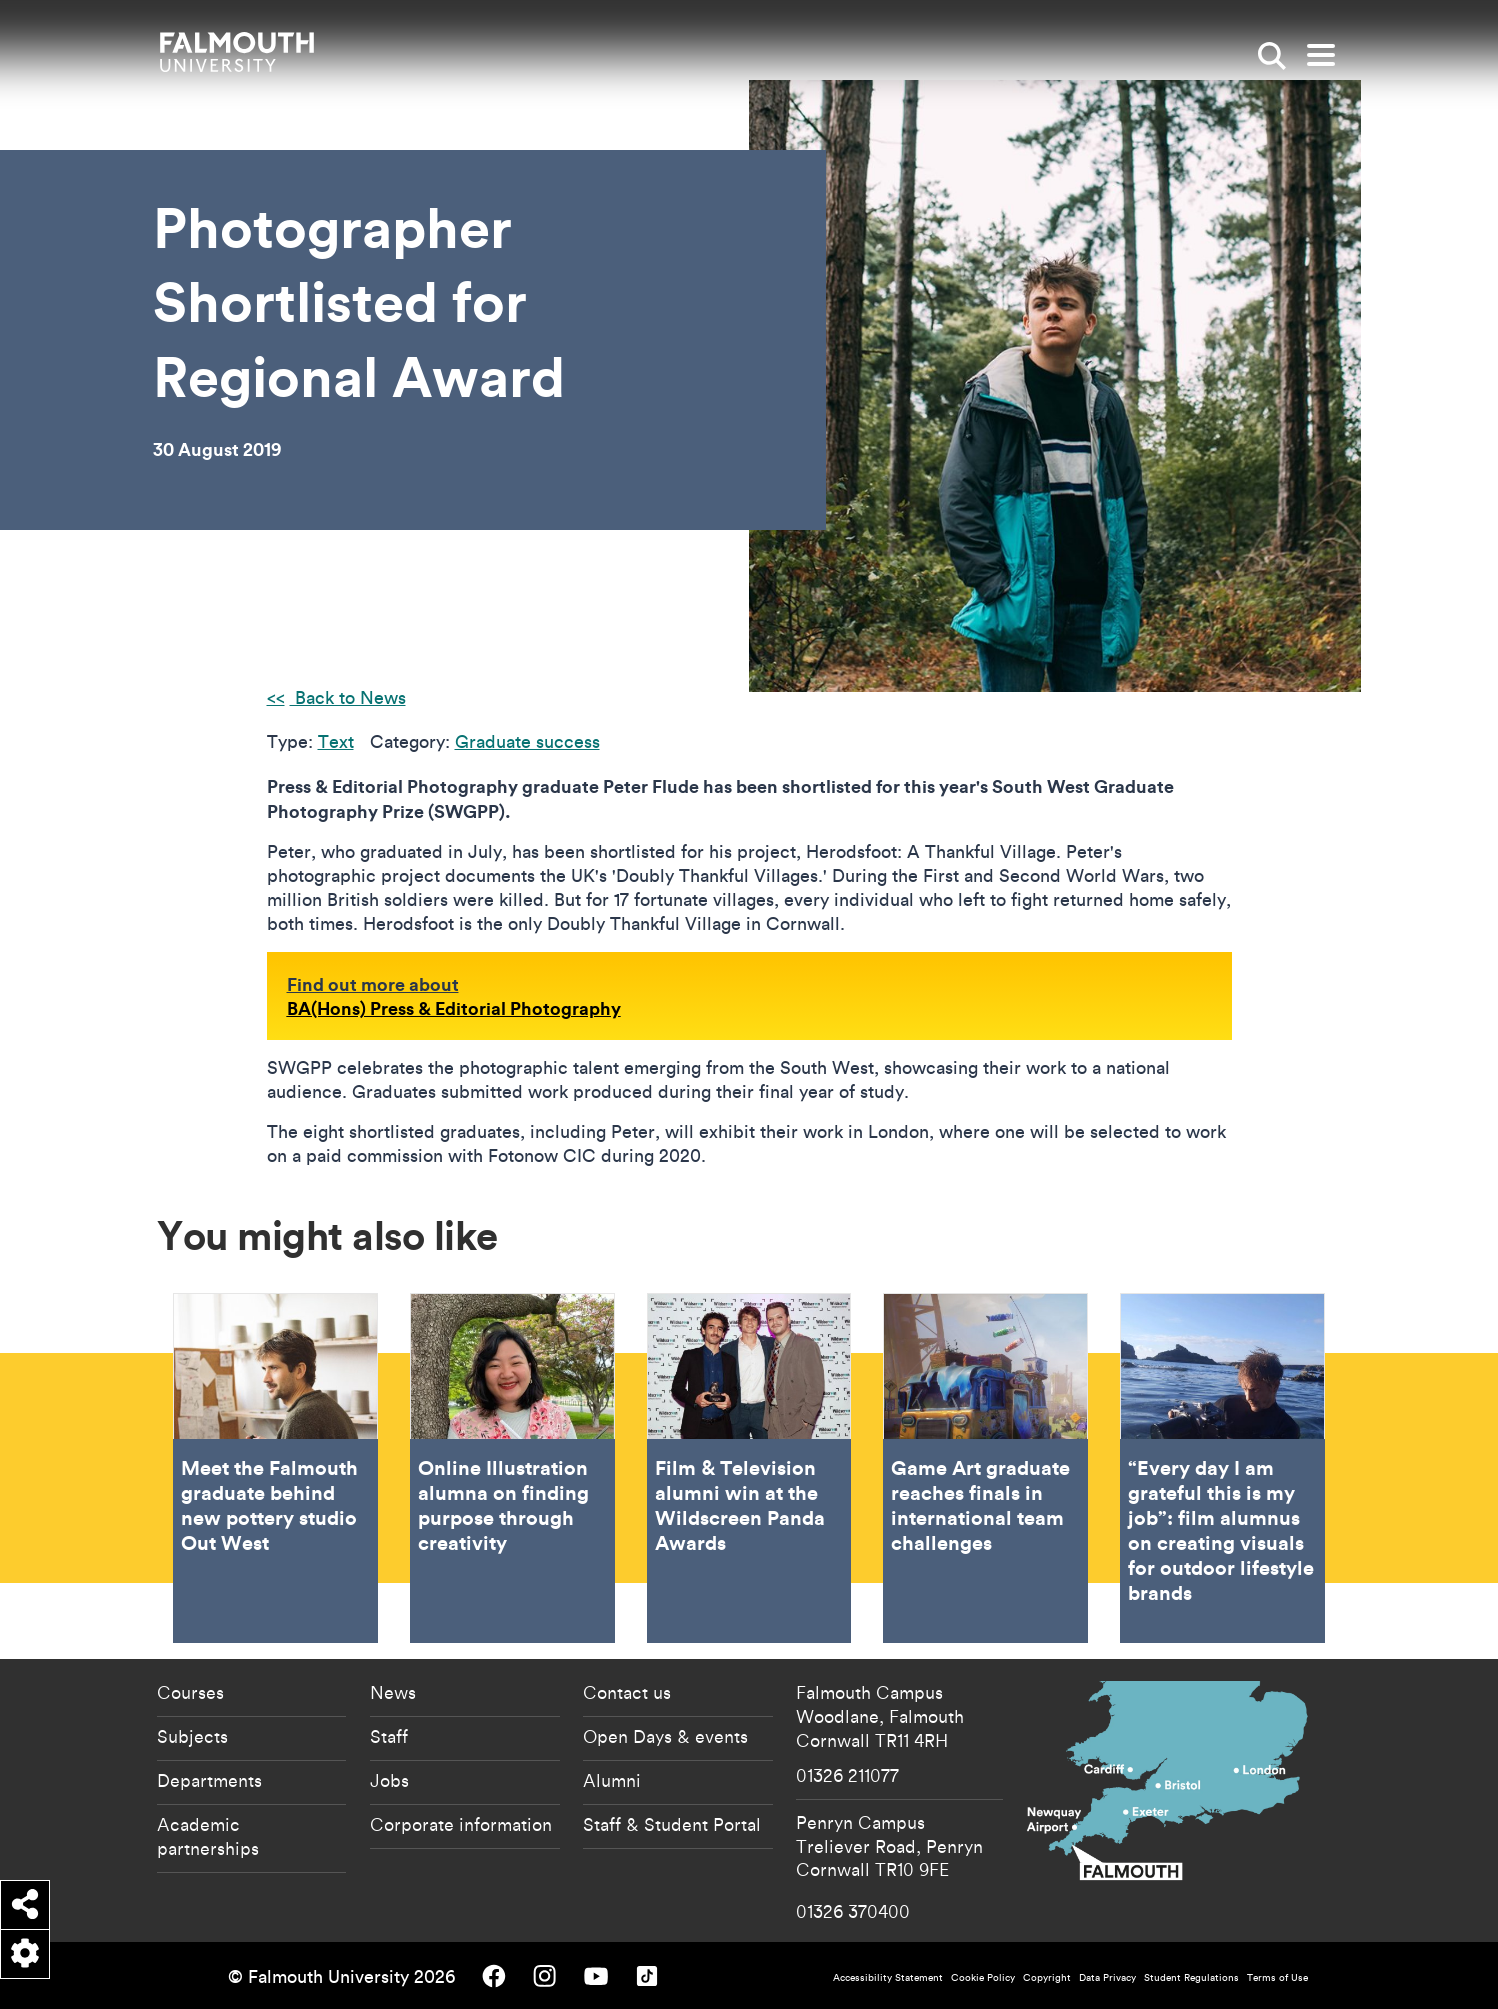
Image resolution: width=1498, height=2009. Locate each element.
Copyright (1047, 1977)
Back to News (348, 697)
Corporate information (461, 1824)
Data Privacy (1107, 1977)
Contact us (627, 1692)
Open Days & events (665, 1736)
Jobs (389, 1780)
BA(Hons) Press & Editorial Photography (454, 1008)
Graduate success (527, 741)
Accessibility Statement (888, 1977)
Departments (209, 1780)
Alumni (612, 1780)
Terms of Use (1277, 1977)
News (393, 1692)
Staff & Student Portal (672, 1824)
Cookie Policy (983, 1977)
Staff (389, 1736)
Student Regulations (1191, 1977)
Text (336, 741)
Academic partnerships (208, 1836)
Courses (190, 1692)
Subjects (192, 1736)
